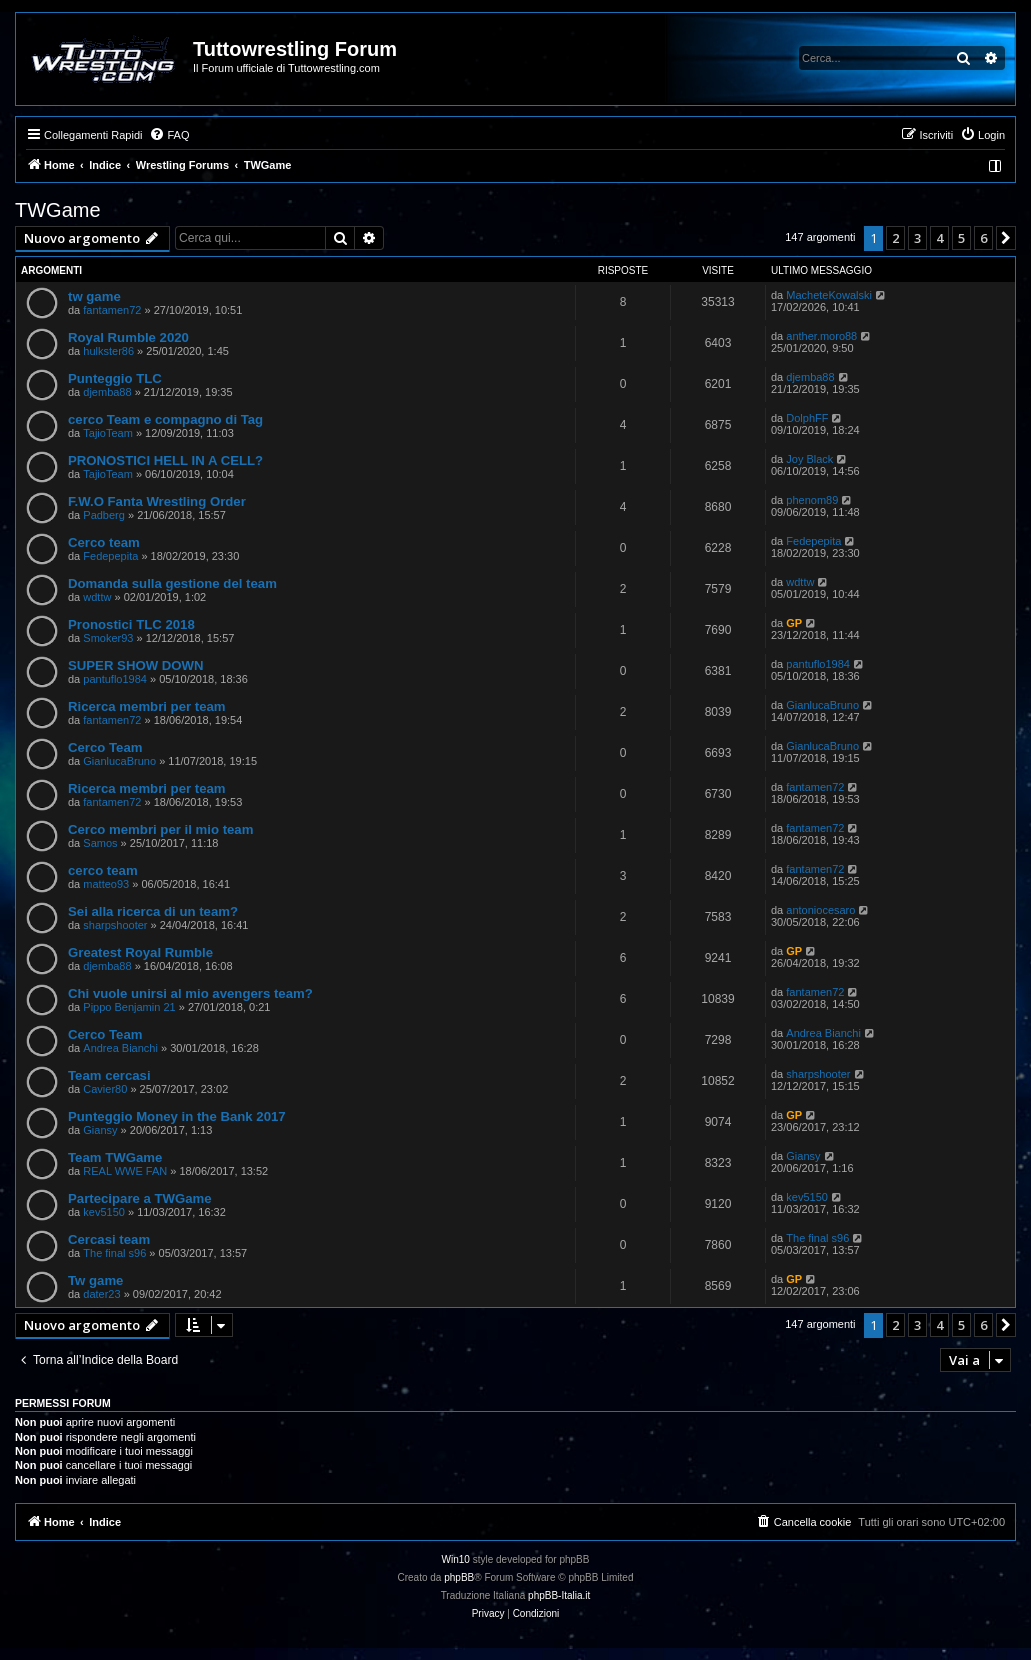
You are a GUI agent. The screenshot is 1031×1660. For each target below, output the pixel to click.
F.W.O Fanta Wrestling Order (157, 501)
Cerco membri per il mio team (160, 829)
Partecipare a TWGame (140, 1198)
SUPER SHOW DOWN (136, 665)
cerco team (103, 870)
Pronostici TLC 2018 (131, 624)
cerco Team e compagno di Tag (165, 419)
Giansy (100, 1130)
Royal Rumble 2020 (128, 337)
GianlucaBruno (822, 705)
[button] (1006, 238)
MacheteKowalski (829, 295)
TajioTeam (108, 433)
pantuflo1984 (115, 679)
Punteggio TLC (115, 378)
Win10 (456, 1559)
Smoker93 (108, 638)
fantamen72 (112, 310)
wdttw (97, 597)
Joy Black (809, 459)
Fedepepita (110, 556)
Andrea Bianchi (120, 1048)
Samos (100, 843)
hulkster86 (108, 351)
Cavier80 (105, 1089)
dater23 (101, 1294)
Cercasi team (109, 1239)
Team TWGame (115, 1157)
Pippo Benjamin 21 (129, 1007)
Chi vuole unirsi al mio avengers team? (190, 993)
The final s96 (114, 1253)
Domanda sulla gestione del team (172, 583)
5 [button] (961, 238)
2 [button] (895, 238)
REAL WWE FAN (125, 1171)
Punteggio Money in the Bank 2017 (177, 1116)
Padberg (104, 515)
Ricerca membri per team (147, 706)
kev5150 (104, 1212)
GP (794, 623)
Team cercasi (109, 1075)
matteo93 (106, 884)
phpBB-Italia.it (559, 1595)
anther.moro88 (821, 336)
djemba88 (107, 392)
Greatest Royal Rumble (140, 952)
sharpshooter (115, 925)
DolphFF (807, 418)
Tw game (95, 1280)
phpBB (459, 1577)
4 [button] (939, 238)
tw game (94, 296)
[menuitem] (169, 135)
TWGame (58, 210)
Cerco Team (105, 747)
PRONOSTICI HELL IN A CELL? (165, 460)
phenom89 (812, 500)
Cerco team (104, 542)
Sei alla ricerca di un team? (153, 911)
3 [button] (917, 238)
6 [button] (983, 238)
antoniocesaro (820, 910)
